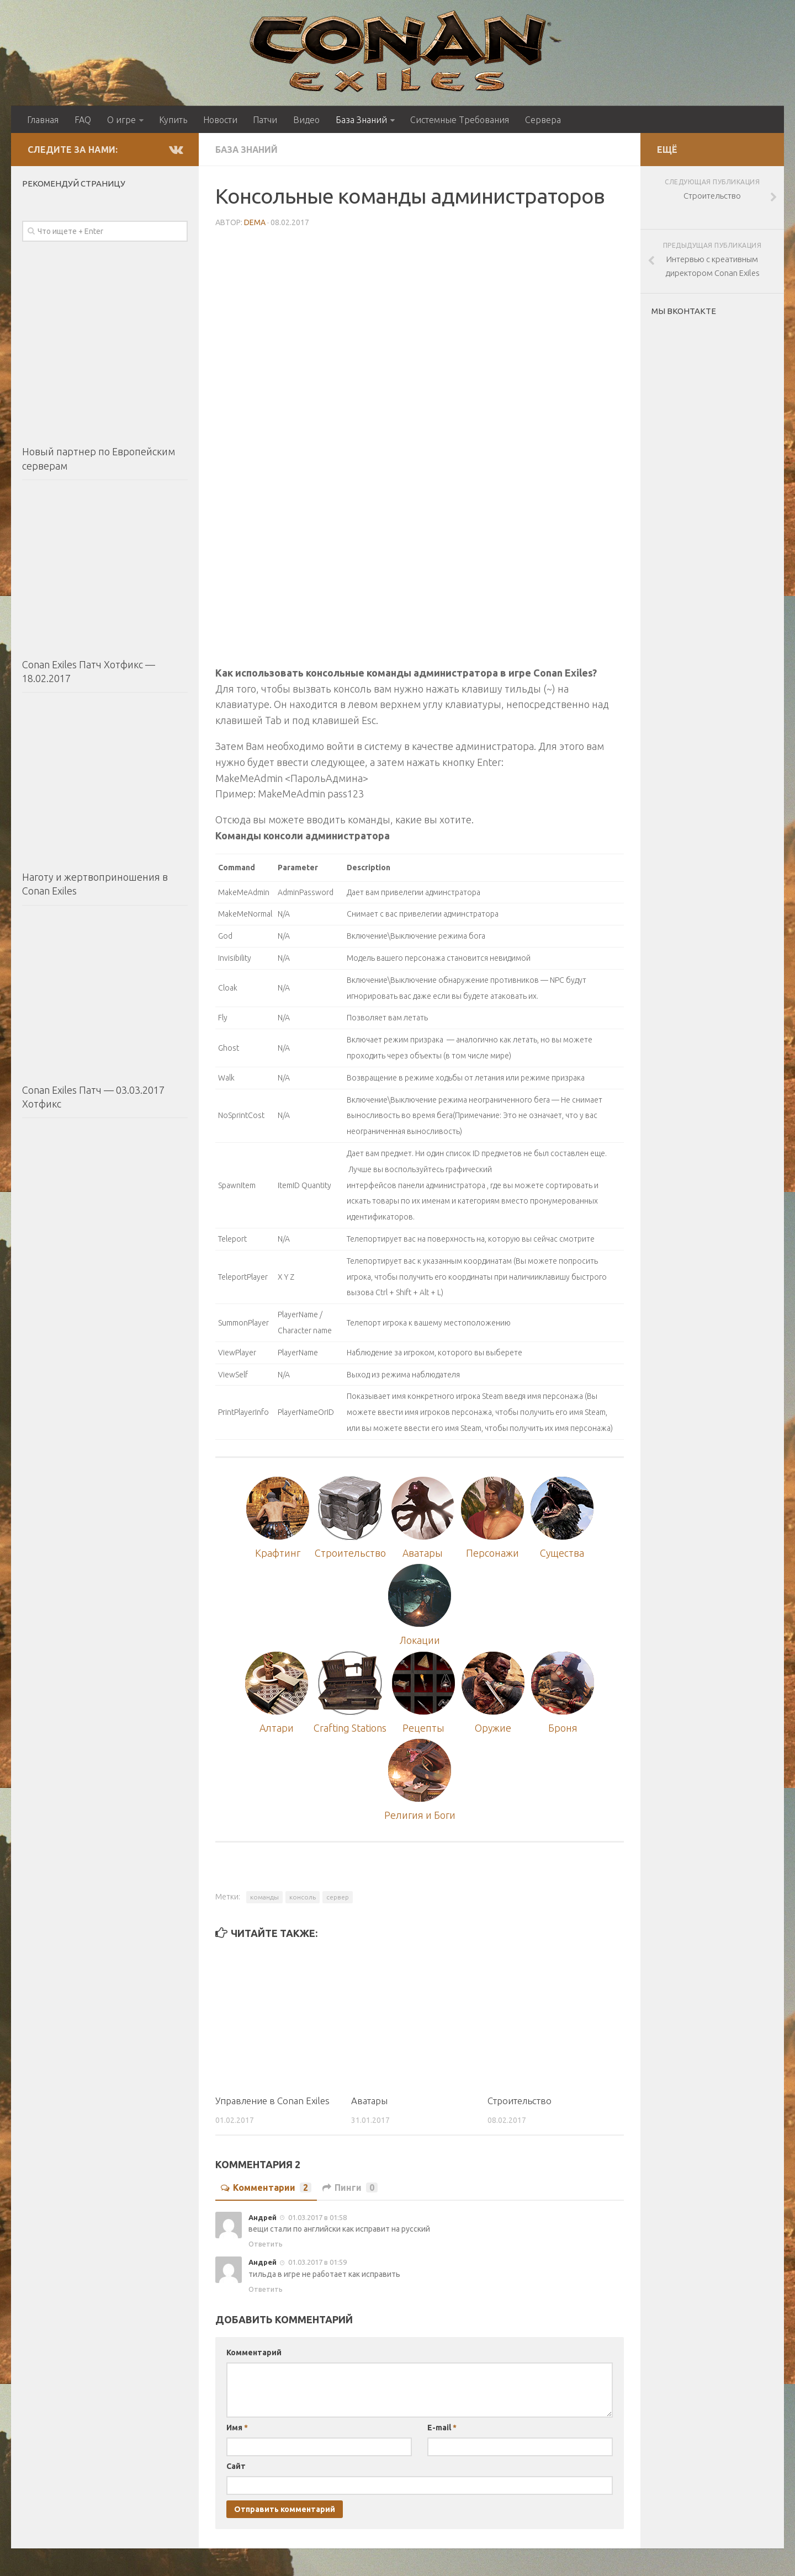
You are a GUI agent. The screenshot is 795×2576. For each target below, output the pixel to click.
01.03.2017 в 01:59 (317, 2262)
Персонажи (492, 1552)
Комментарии (266, 2188)
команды (264, 1897)
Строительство (350, 1552)
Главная (43, 120)
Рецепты (423, 1727)
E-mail (442, 2427)
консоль (302, 1897)
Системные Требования (459, 120)
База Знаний (359, 120)
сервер (337, 1897)
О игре (121, 120)
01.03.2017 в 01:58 (317, 2218)
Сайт (236, 2466)
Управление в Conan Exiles (272, 2101)
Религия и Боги (419, 1815)
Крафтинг (277, 1552)
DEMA (255, 222)
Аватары (422, 1552)
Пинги (350, 2188)
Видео (305, 120)
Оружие (493, 1727)
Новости (219, 120)
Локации (420, 1640)
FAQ (83, 120)
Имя (237, 2427)
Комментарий (254, 2352)
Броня (562, 1727)
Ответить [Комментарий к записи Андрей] (265, 2244)
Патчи (264, 120)
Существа (561, 1552)
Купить (172, 120)
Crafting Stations (350, 1727)
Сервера (542, 120)
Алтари (276, 1727)
